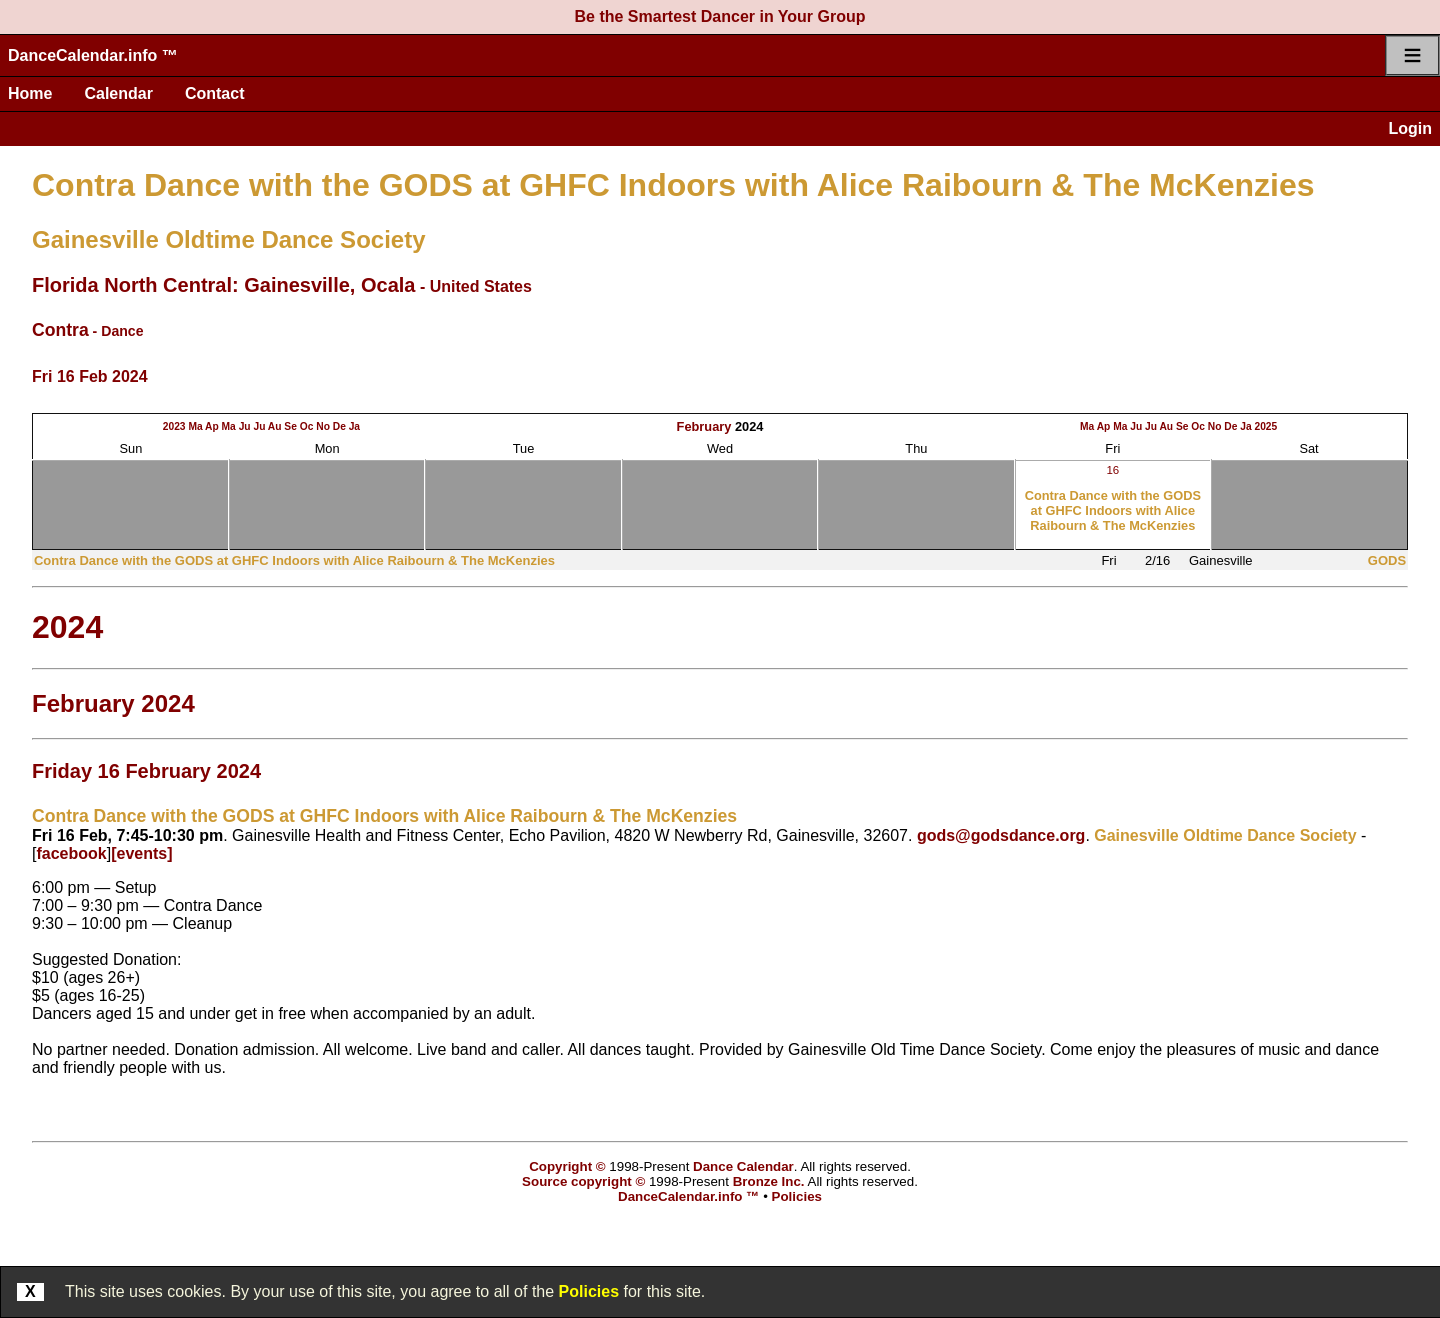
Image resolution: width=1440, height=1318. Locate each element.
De (339, 426)
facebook (71, 853)
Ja (354, 426)
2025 (1265, 426)
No (323, 426)
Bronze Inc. (769, 1181)
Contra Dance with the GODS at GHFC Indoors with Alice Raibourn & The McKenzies (673, 185)
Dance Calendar (743, 1166)
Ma (195, 426)
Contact (215, 93)
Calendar (118, 93)
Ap (212, 426)
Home (30, 93)
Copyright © (567, 1166)
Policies (589, 1291)
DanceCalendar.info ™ (93, 55)
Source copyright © (583, 1181)
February (704, 426)
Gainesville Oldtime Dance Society (229, 239)
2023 (174, 426)
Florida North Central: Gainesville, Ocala (223, 285)
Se (290, 426)
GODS (1387, 560)
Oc (307, 426)
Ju (245, 426)
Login (1410, 128)
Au (275, 426)
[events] (141, 853)
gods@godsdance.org (1001, 835)
